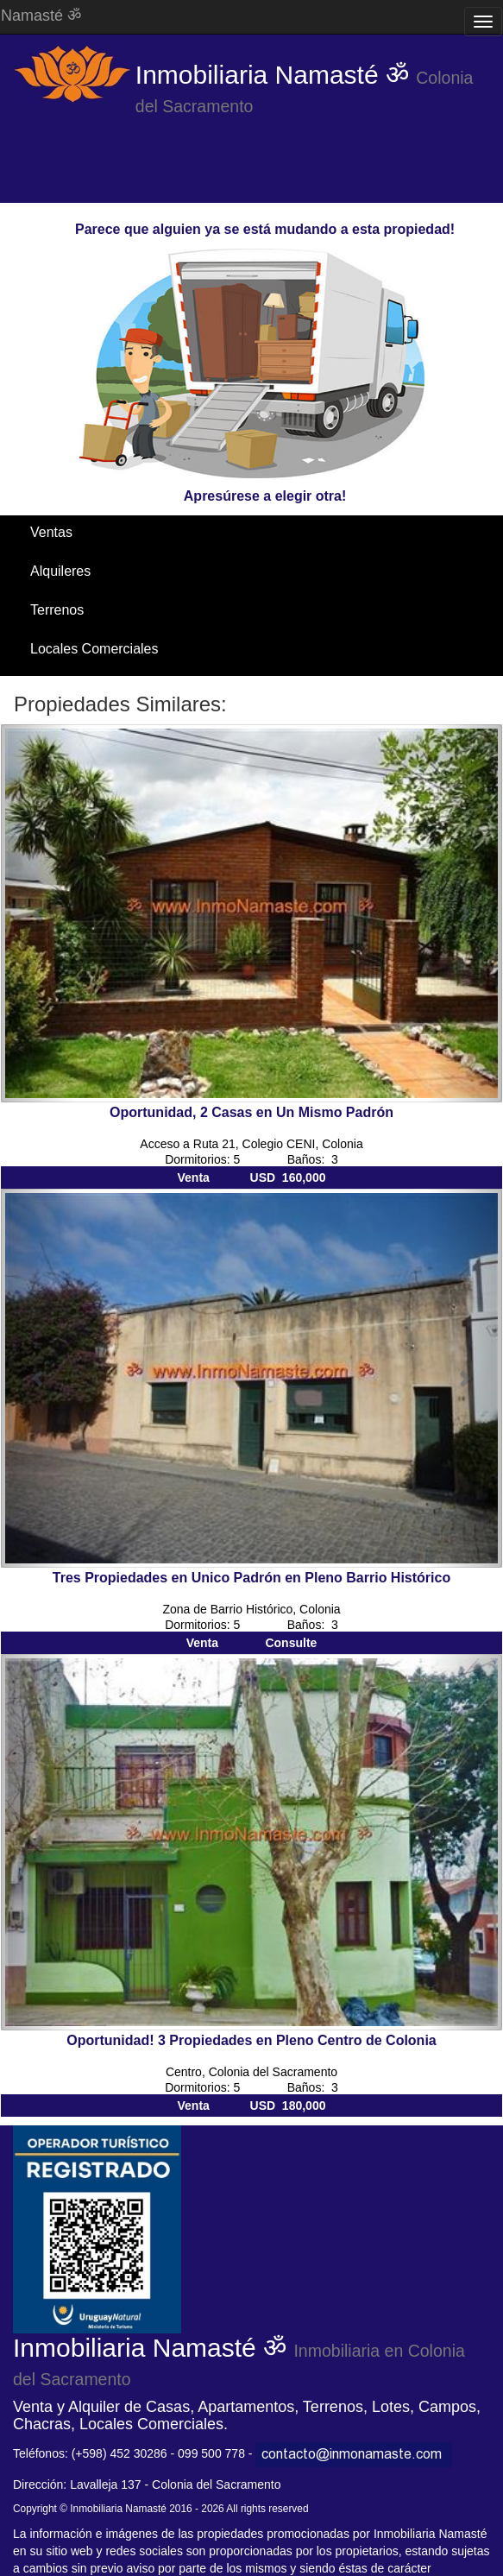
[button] (38, 913)
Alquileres (60, 571)
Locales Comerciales (94, 648)
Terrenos (57, 610)
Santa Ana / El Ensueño (103, 687)
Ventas (51, 532)
